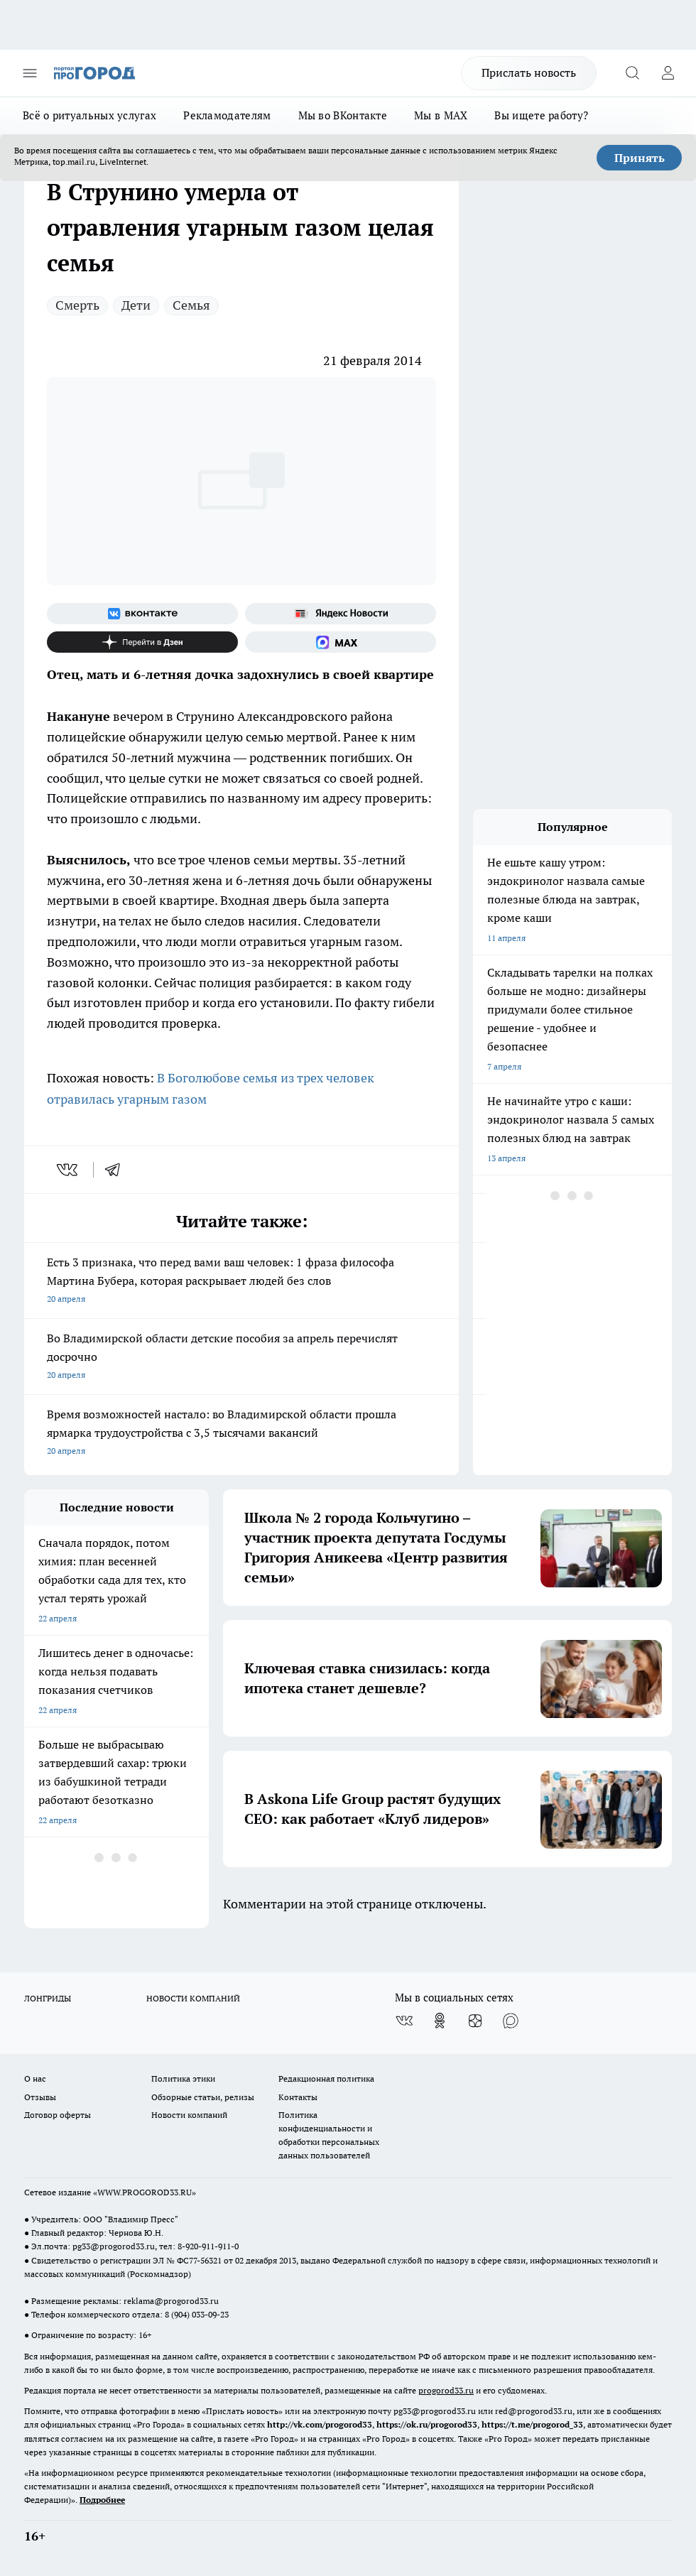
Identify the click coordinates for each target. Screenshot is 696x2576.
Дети (136, 305)
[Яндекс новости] (340, 613)
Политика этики (183, 2078)
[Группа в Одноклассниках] (439, 2020)
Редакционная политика (326, 2078)
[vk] (68, 1170)
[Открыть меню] (30, 73)
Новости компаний (189, 2114)
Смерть (77, 305)
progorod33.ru (446, 2390)
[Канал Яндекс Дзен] (142, 642)
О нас (35, 2078)
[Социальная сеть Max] (340, 642)
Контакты (297, 2097)
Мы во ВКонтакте (343, 115)
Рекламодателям (227, 115)
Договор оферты (57, 2114)
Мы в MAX (440, 115)
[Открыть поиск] (632, 73)
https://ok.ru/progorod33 (426, 2424)
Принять (639, 158)
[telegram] (117, 1170)
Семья (191, 305)
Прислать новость (529, 72)
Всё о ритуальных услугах (89, 115)
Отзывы (40, 2097)
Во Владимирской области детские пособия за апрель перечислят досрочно (241, 1357)
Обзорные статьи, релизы (202, 2097)
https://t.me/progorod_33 (532, 2424)
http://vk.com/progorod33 (319, 2424)
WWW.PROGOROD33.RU (144, 2192)
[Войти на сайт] (667, 73)
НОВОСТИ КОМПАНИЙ (193, 1998)
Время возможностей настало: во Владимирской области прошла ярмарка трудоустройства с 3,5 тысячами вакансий (241, 1433)
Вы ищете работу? (541, 115)
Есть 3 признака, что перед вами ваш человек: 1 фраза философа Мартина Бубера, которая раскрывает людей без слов (241, 1281)
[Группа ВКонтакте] (142, 613)
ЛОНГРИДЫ (47, 1998)
